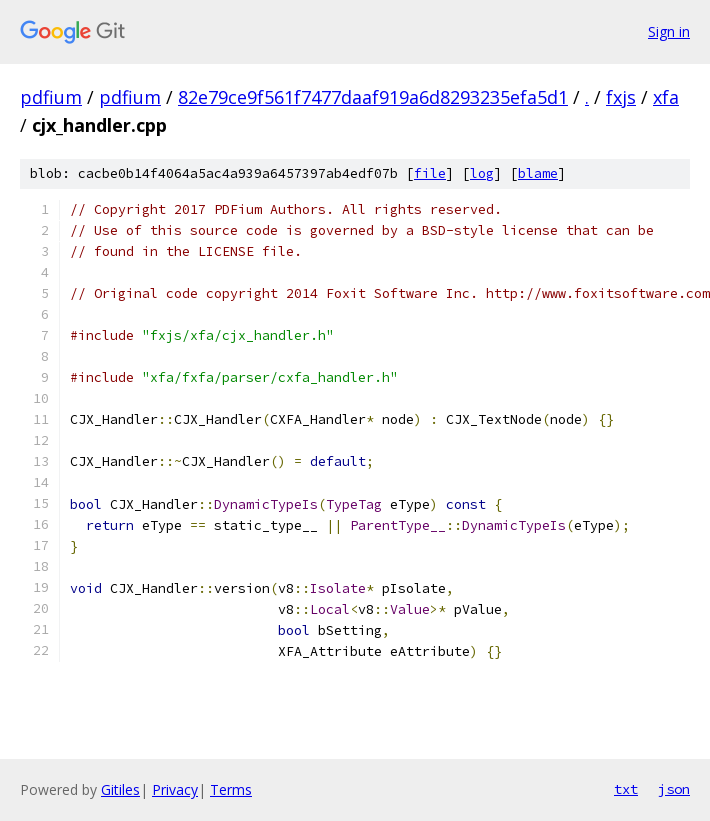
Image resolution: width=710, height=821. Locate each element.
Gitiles (120, 789)
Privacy (175, 789)
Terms (231, 789)
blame (538, 173)
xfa (666, 97)
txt (626, 789)
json (674, 789)
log (482, 173)
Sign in (669, 31)
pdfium (51, 97)
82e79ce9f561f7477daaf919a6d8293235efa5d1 (373, 97)
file (430, 173)
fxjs (621, 97)
